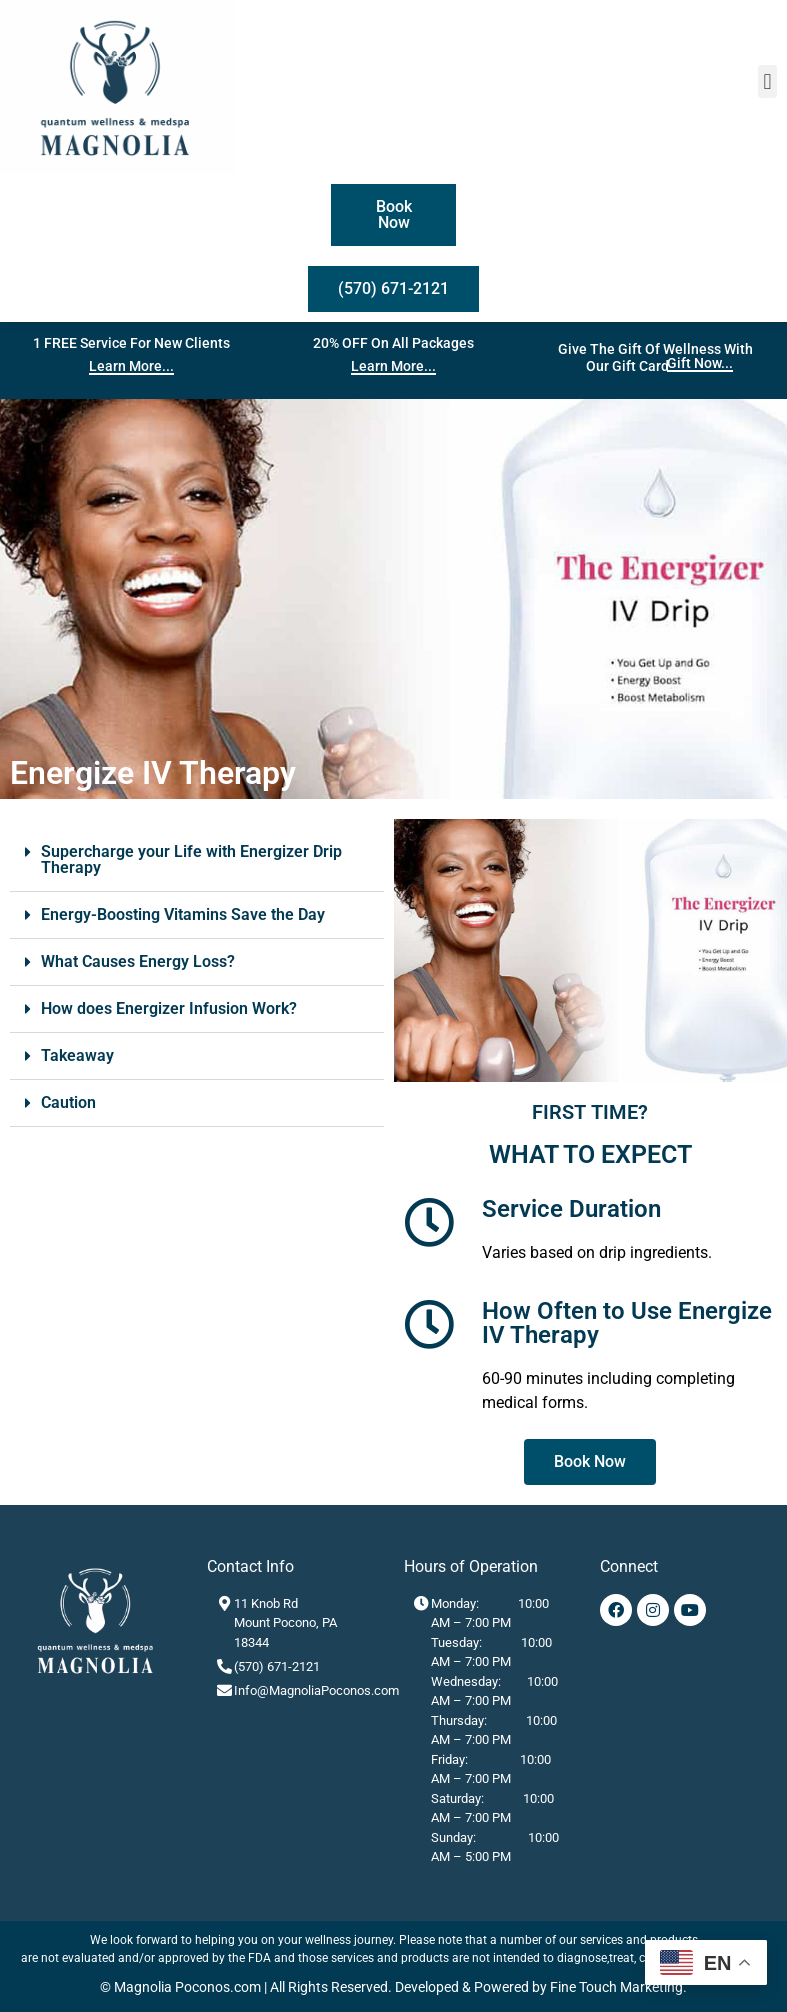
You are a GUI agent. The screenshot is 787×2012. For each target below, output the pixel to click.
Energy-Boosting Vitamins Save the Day (183, 914)
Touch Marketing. (631, 1987)
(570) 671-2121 (277, 1666)
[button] (767, 81)
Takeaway (77, 1055)
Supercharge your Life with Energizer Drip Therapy (191, 859)
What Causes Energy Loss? (138, 961)
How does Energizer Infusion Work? (169, 1008)
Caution (68, 1102)
